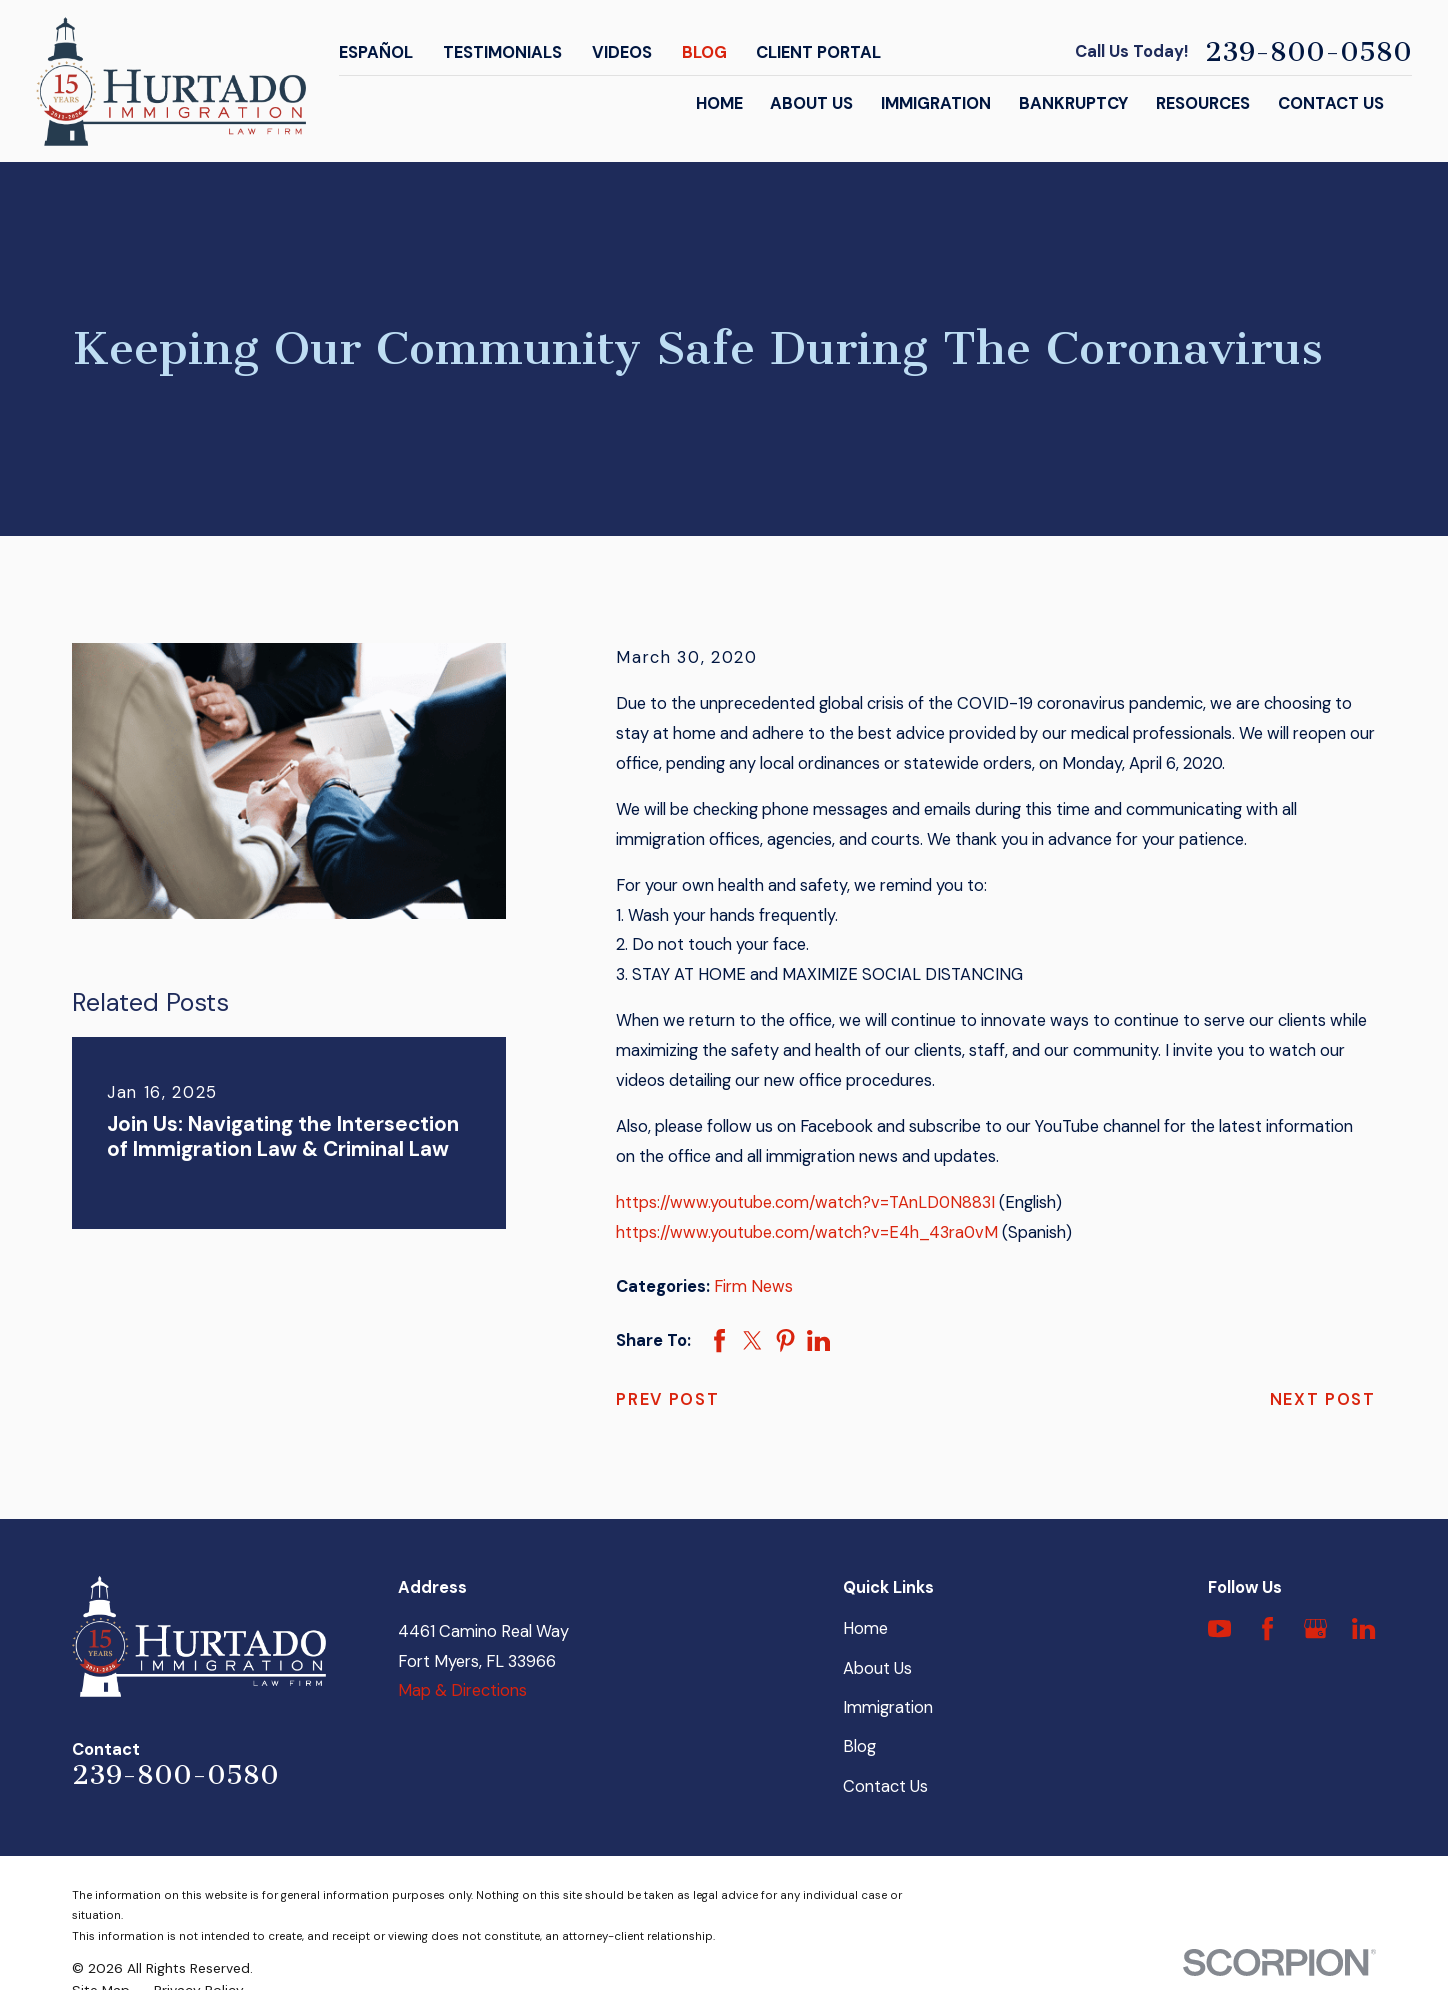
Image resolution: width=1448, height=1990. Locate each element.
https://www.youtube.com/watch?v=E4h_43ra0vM (807, 1232)
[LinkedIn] (1363, 1628)
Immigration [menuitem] (936, 103)
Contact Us (885, 1786)
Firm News (753, 1286)
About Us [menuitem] (811, 103)
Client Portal (818, 52)
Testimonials (502, 52)
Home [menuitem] (719, 103)
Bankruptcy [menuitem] (1073, 103)
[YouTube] (1219, 1628)
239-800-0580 (1308, 52)
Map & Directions (462, 1690)
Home (865, 1628)
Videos (622, 52)
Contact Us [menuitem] (1331, 103)
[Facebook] (1267, 1628)
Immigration (888, 1707)
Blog (704, 52)
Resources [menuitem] (1203, 103)
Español (376, 52)
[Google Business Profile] (1315, 1628)
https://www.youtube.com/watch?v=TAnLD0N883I (805, 1202)
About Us (877, 1668)
